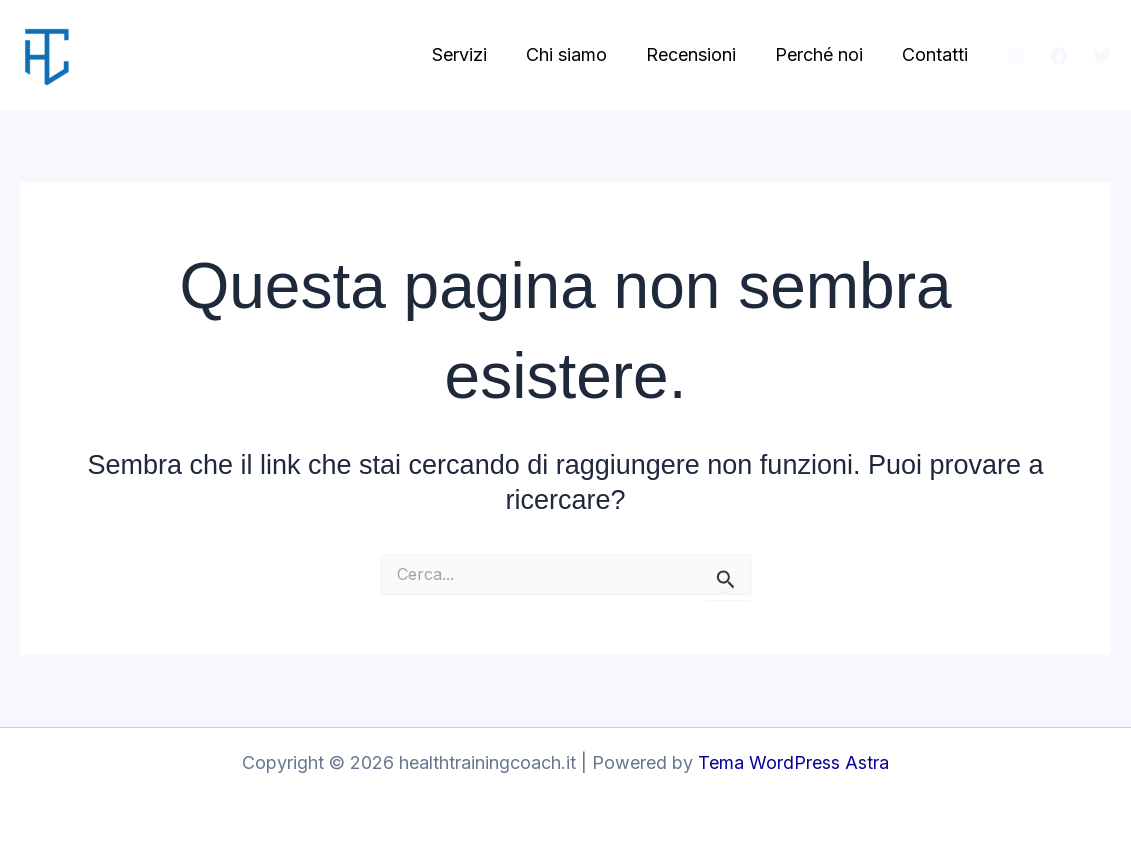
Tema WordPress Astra (793, 762)
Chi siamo (576, 54)
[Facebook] (1059, 56)
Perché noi (823, 54)
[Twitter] (1102, 56)
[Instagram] (1016, 56)
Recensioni (698, 54)
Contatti (936, 54)
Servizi (472, 54)
